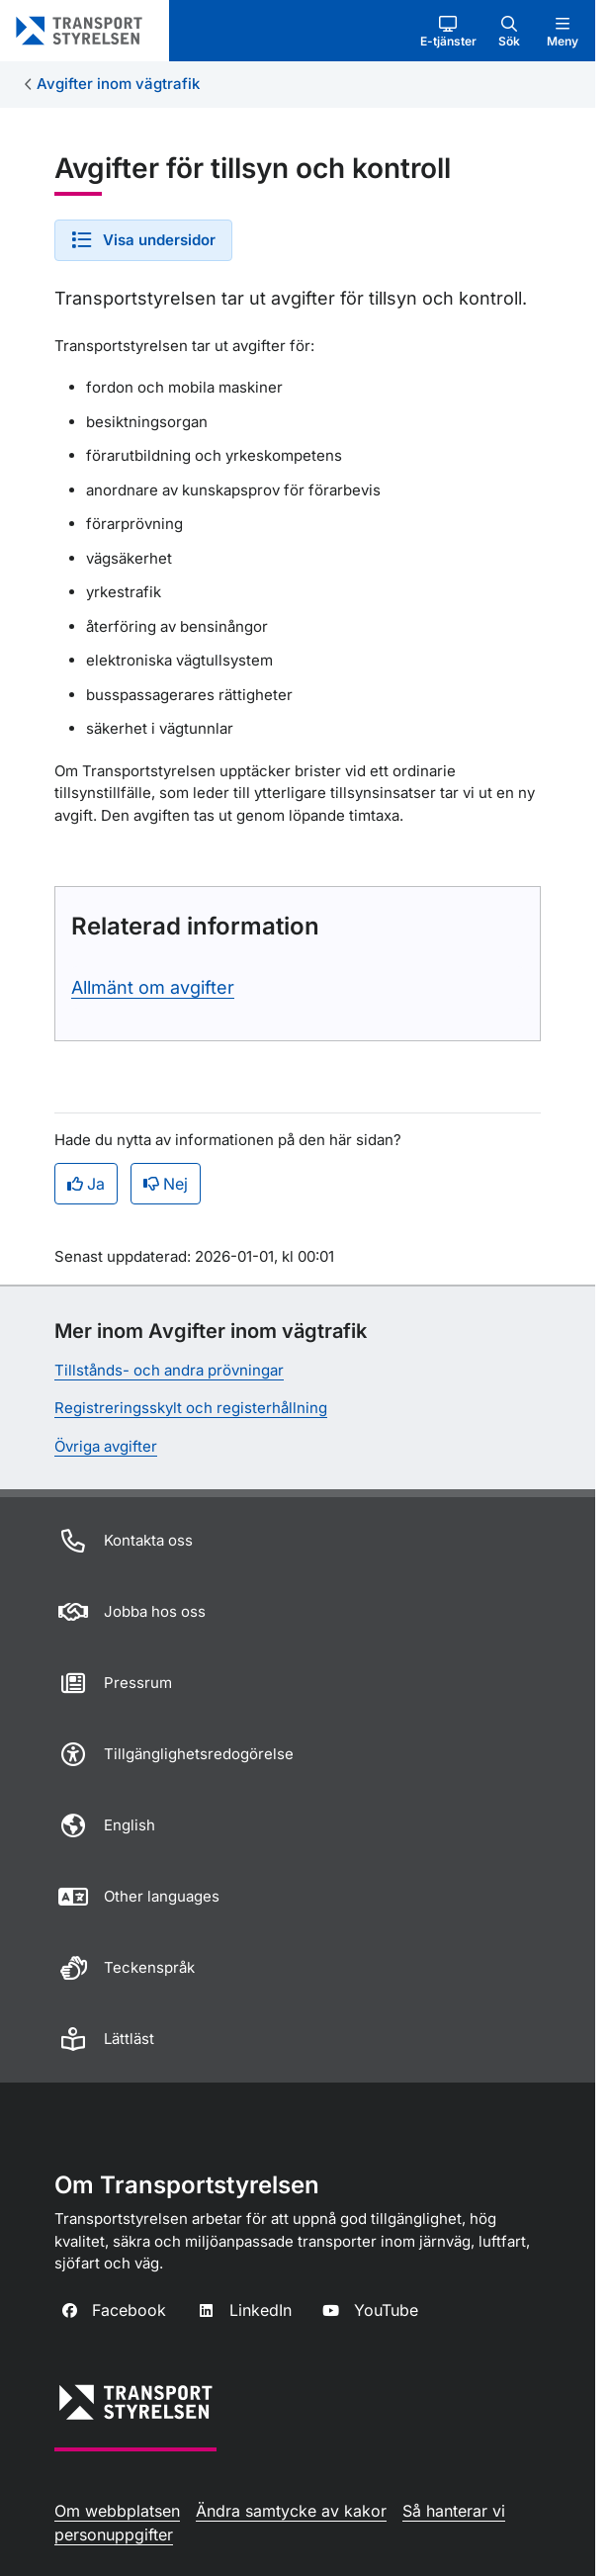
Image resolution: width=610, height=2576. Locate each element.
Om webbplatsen (117, 2511)
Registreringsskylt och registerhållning (190, 1407)
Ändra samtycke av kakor (291, 2511)
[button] (448, 30)
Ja (86, 1184)
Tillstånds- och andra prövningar (169, 1370)
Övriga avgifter (105, 1446)
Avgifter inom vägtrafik (118, 83)
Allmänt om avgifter (152, 987)
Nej (165, 1184)
